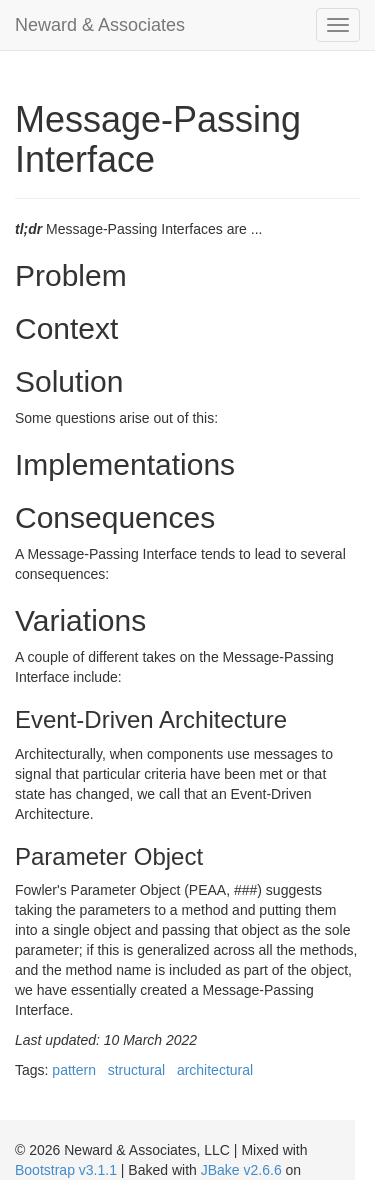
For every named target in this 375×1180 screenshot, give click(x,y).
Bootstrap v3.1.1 (66, 1170)
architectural (215, 1070)
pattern (74, 1070)
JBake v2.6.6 (241, 1170)
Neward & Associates (100, 25)
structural (137, 1070)
